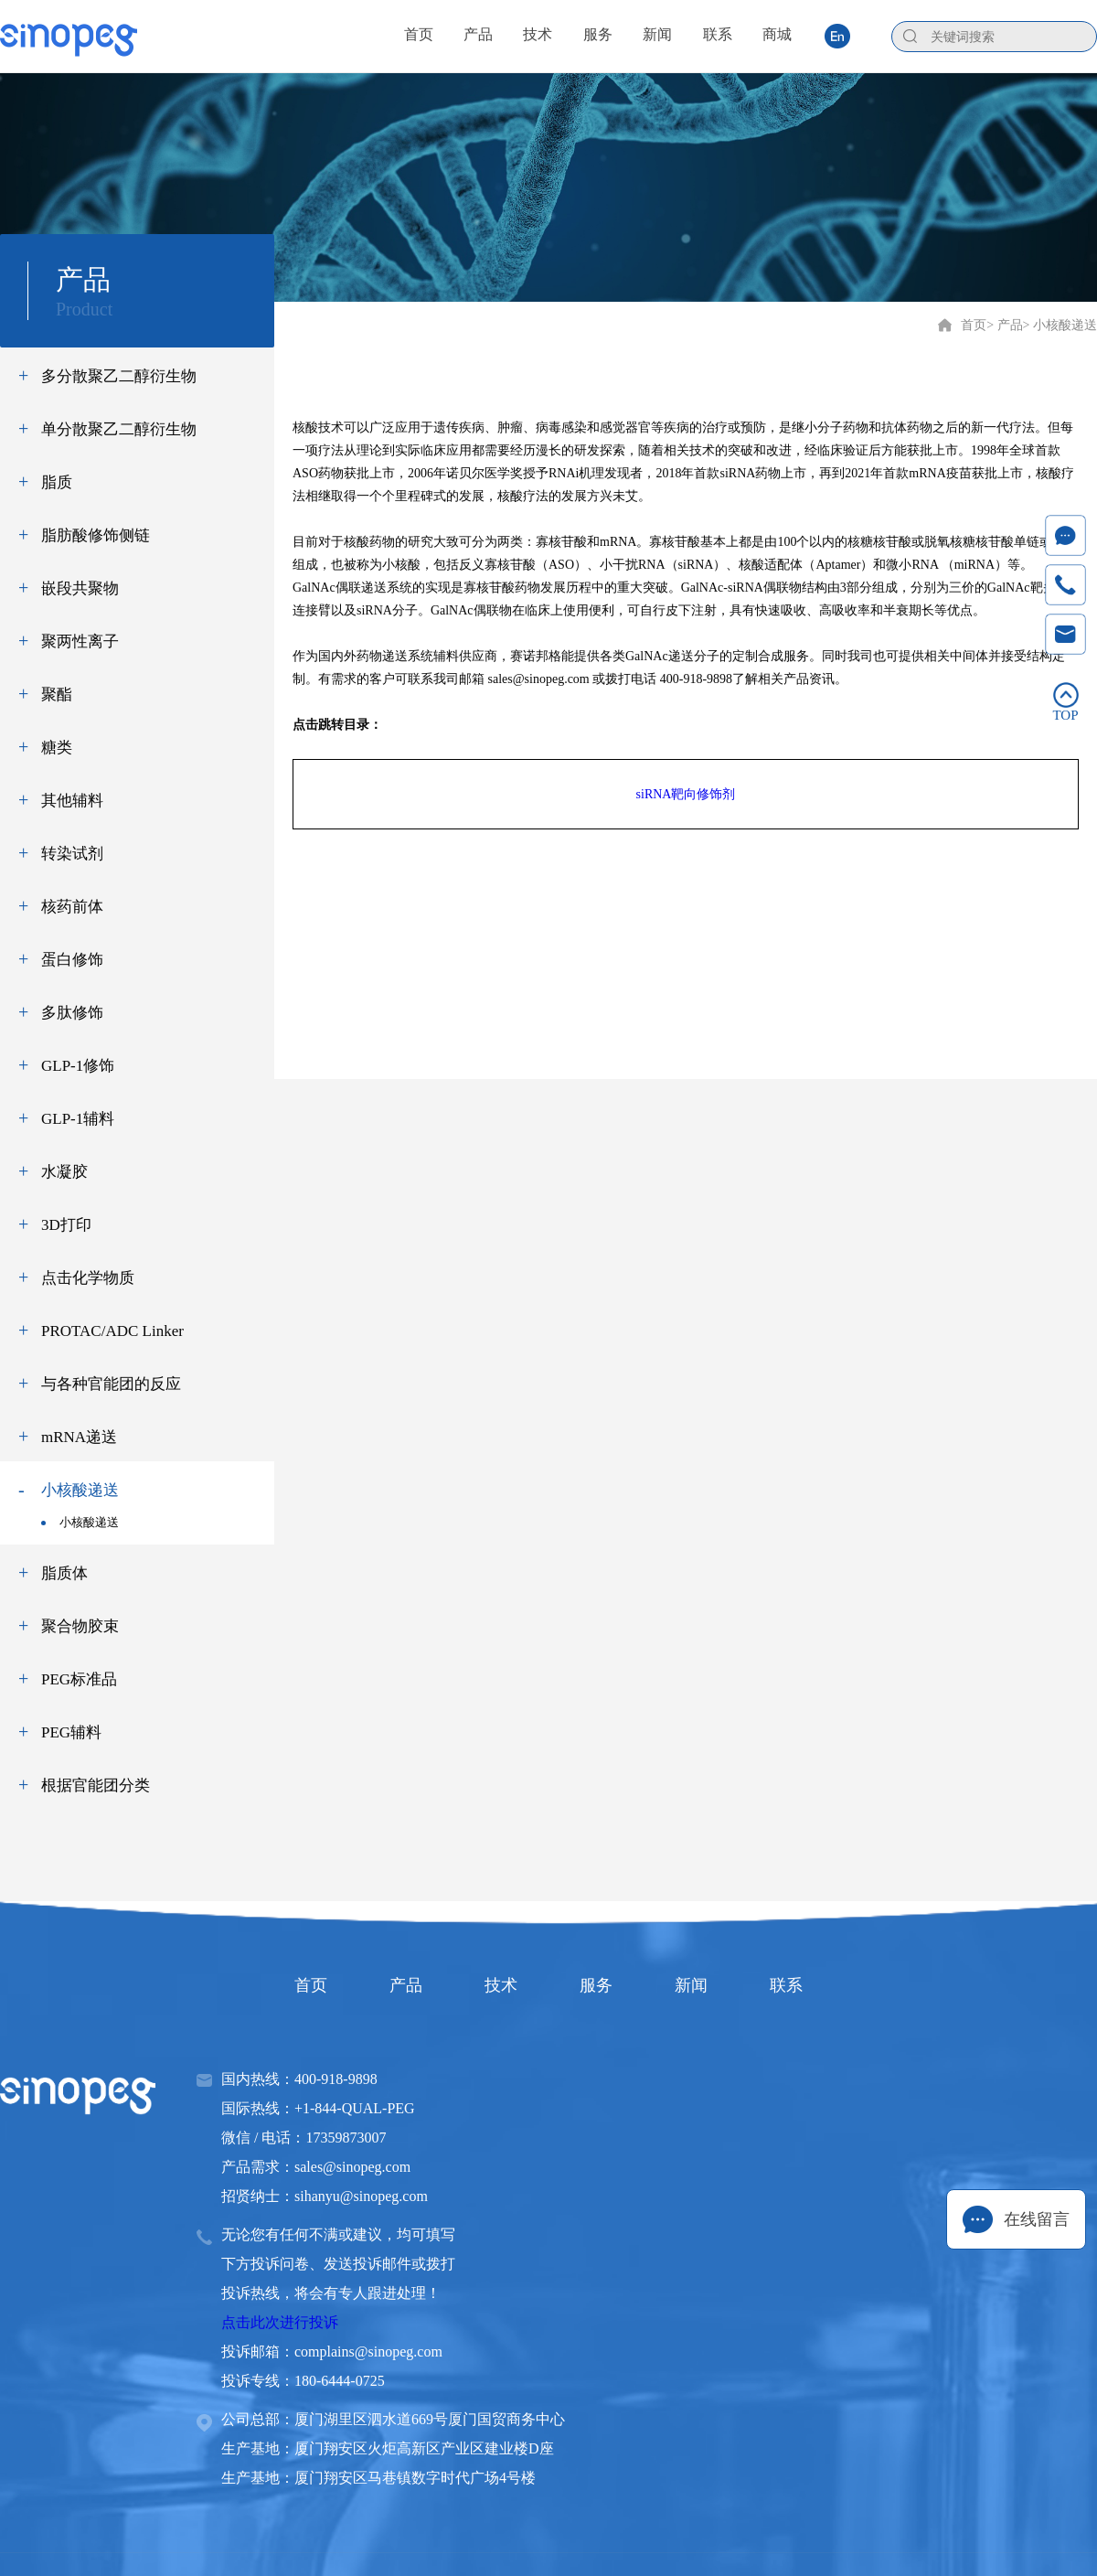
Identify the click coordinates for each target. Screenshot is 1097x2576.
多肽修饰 (72, 1012)
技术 (501, 1985)
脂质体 (64, 1573)
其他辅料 (72, 800)
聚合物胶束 (80, 1626)
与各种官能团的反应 (111, 1384)
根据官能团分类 (95, 1785)
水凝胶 (64, 1172)
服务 (596, 1985)
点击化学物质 (87, 1278)
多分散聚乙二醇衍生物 (119, 376)
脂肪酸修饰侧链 (95, 535)
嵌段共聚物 (80, 588)
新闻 (691, 1985)
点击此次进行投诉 (279, 2322)
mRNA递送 (79, 1437)
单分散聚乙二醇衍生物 (119, 429)
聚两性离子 (80, 641)
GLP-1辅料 (77, 1119)
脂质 (56, 482)
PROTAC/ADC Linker (112, 1331)
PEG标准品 (79, 1679)
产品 (405, 1985)
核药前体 (72, 906)
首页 (973, 325)
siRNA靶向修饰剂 (686, 794)
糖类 (56, 747)
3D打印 (66, 1225)
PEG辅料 (71, 1732)
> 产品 (1004, 325)
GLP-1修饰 (77, 1065)
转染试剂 (72, 853)
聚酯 (56, 694)
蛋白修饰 (72, 959)
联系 (786, 1985)
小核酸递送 (80, 1490)
